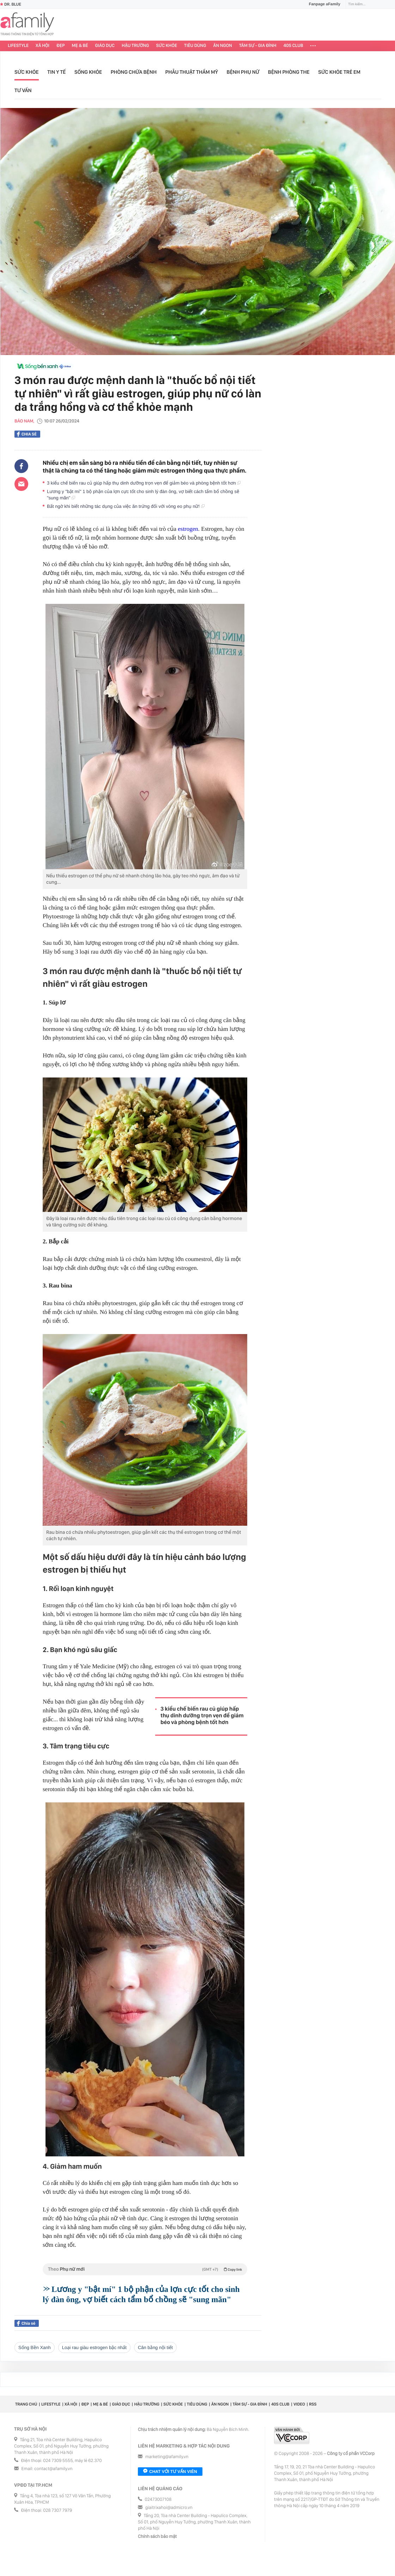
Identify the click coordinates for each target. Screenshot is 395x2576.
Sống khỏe (88, 72)
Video (299, 2404)
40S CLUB (293, 45)
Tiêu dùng (195, 45)
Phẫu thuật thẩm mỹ (191, 72)
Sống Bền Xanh (34, 2347)
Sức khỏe (166, 45)
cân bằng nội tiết (155, 2347)
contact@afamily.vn (53, 2469)
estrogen (188, 529)
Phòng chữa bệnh (134, 72)
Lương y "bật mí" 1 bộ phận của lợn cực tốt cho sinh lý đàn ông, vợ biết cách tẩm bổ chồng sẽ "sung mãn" (143, 494)
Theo (145, 2269)
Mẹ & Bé (80, 45)
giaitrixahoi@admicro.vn (169, 2507)
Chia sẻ (27, 434)
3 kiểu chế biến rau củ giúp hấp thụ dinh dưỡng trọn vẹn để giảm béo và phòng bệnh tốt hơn (144, 483)
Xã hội (42, 45)
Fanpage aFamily (322, 4)
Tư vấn (23, 90)
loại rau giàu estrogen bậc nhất (94, 2347)
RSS (312, 2404)
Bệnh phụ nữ (243, 72)
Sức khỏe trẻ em (339, 72)
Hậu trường (135, 45)
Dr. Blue (10, 4)
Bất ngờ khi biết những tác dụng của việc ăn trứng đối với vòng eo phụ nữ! (126, 506)
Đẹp (60, 45)
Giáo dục (105, 45)
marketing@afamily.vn (167, 2457)
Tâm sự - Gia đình (257, 45)
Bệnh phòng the (289, 72)
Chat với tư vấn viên (170, 2471)
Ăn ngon (222, 45)
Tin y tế (56, 72)
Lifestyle (18, 45)
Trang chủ (26, 2404)
